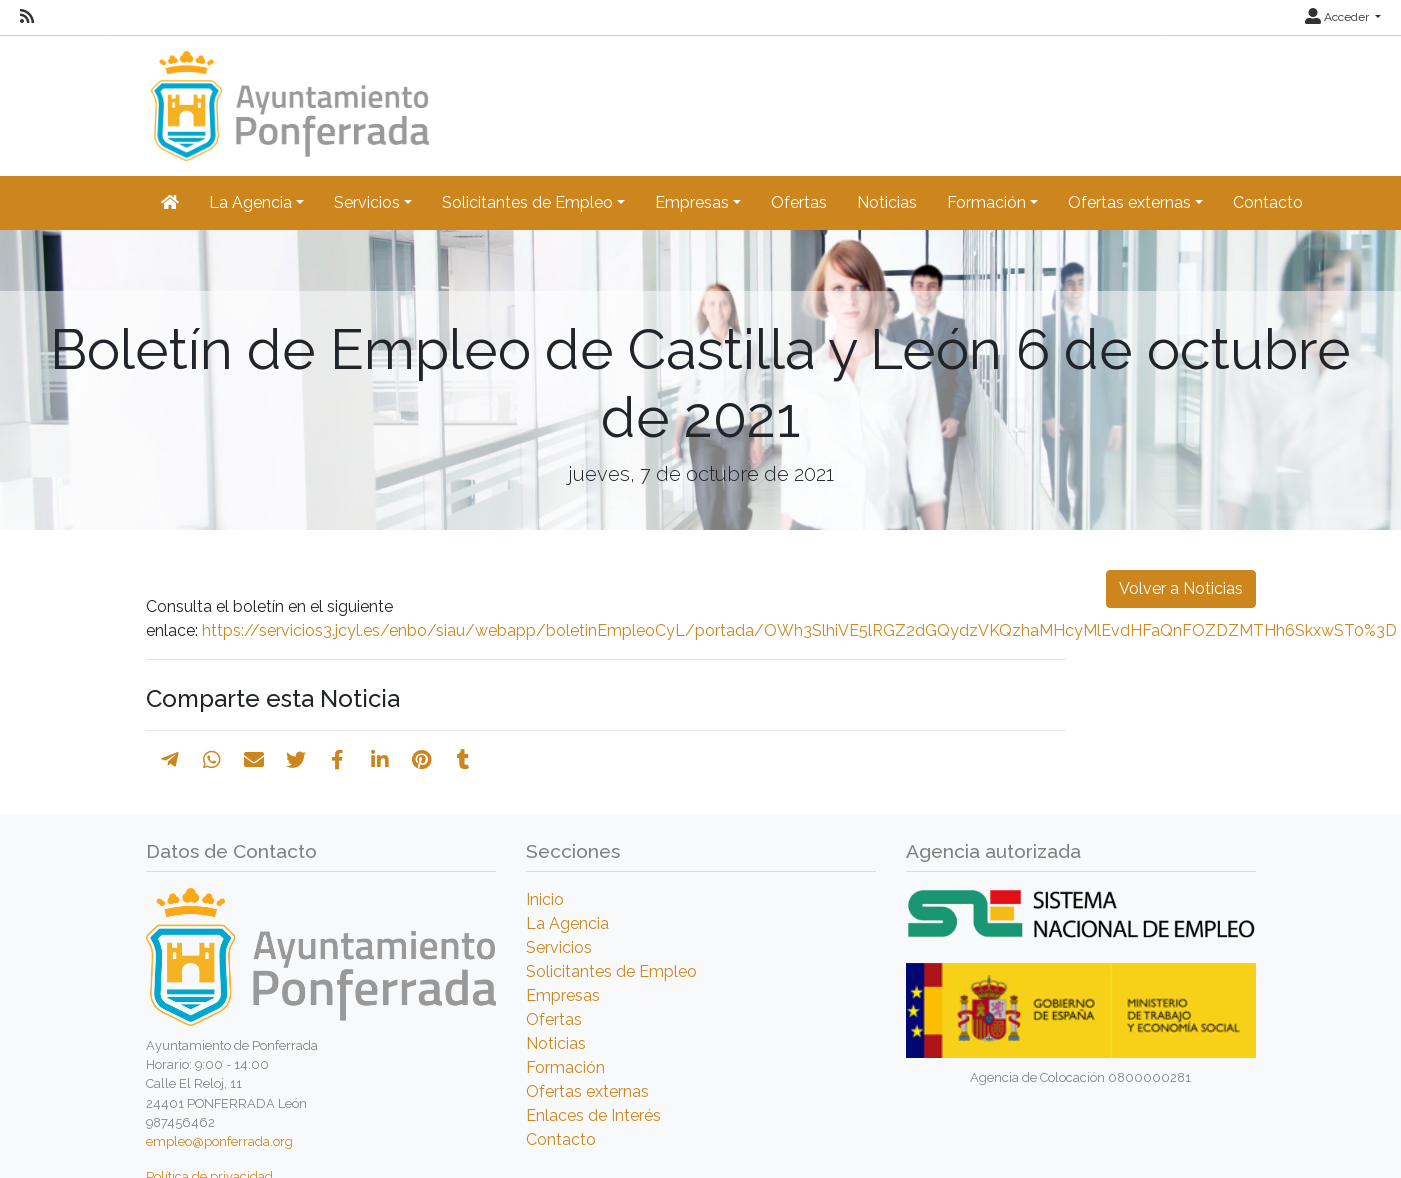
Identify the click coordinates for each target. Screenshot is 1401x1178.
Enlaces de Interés (593, 1115)
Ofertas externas (587, 1091)
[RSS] (27, 17)
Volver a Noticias (1181, 588)
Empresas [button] (692, 202)
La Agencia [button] (250, 202)
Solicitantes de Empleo (611, 971)
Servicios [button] (367, 202)
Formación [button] (986, 202)
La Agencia (567, 923)
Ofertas (799, 202)
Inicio (545, 899)
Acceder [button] (1338, 17)
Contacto (1268, 202)
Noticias (887, 202)
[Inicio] (287, 96)
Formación (565, 1067)
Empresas (563, 995)
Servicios (559, 947)
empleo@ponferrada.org (219, 1141)
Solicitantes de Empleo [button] (527, 202)
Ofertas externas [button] (1129, 202)
